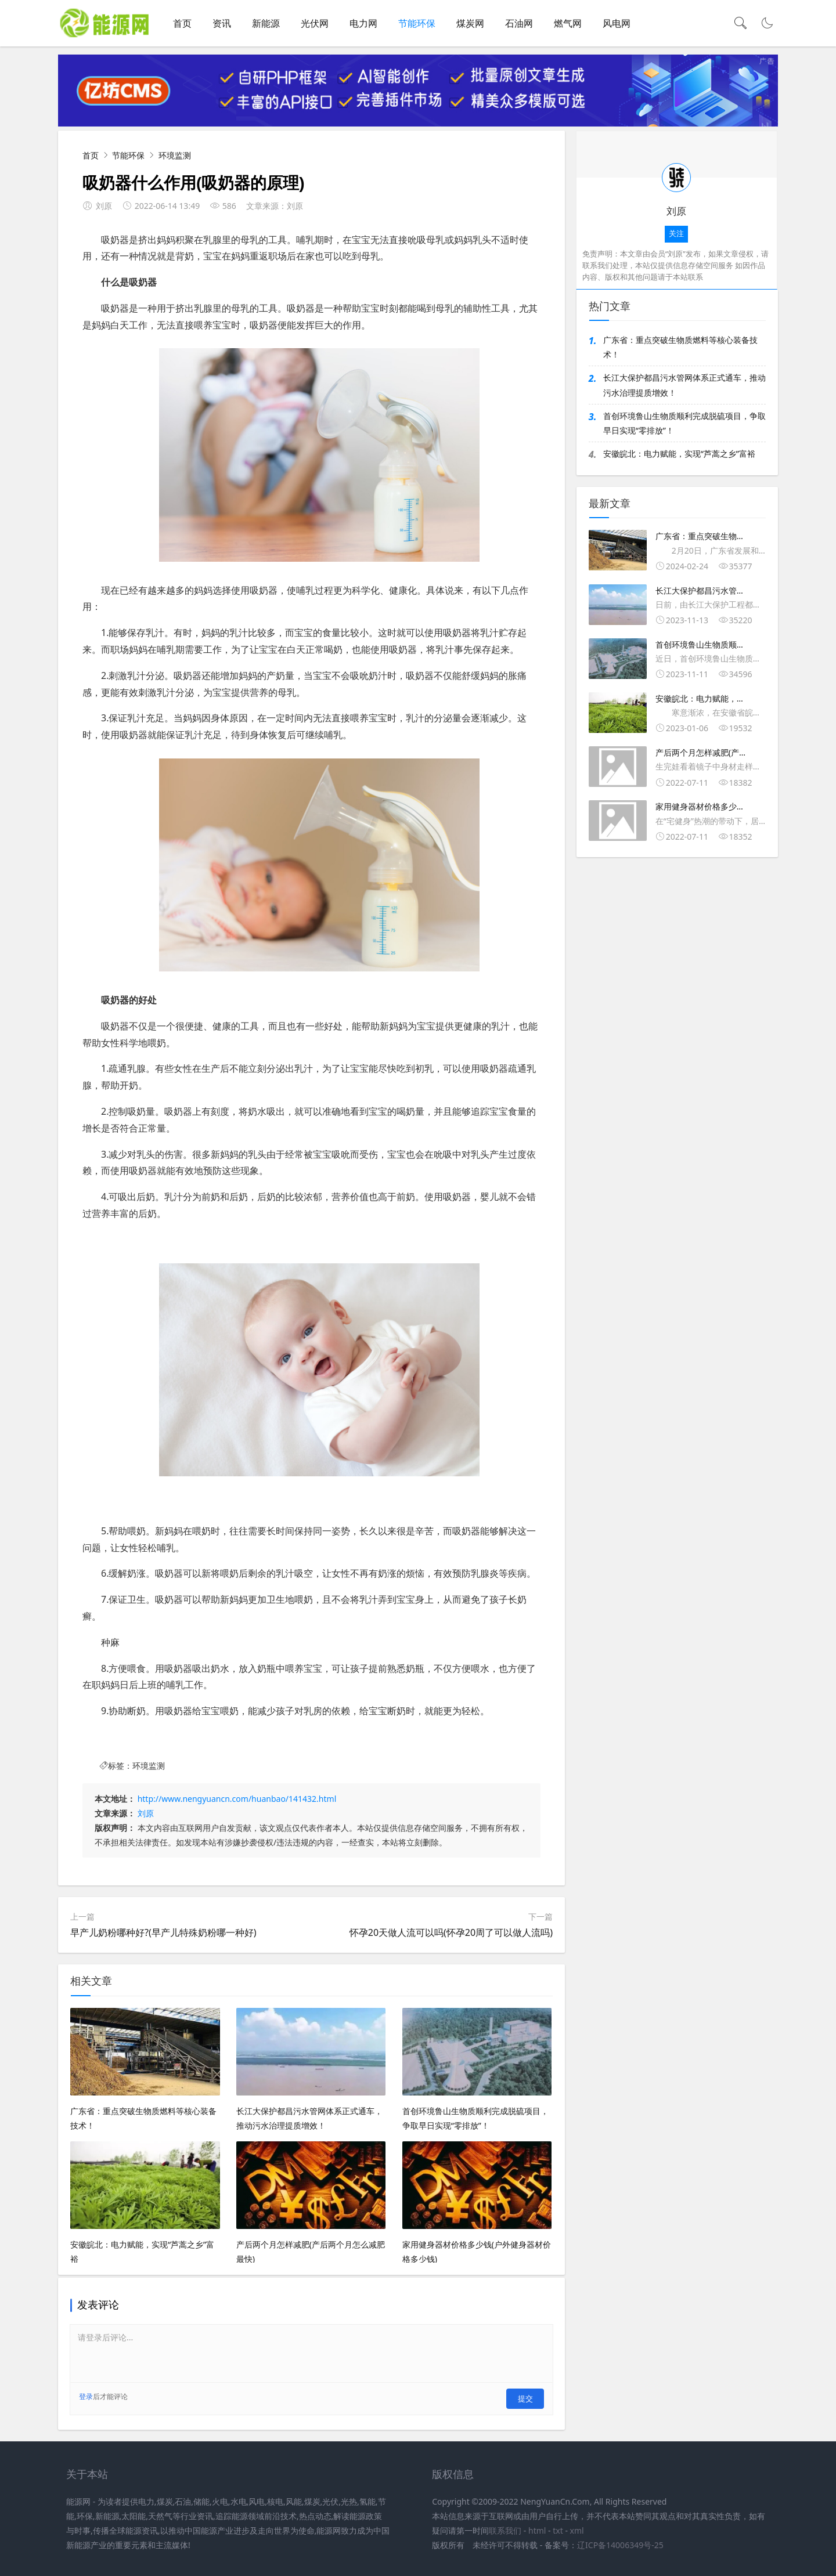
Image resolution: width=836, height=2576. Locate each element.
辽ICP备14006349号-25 (620, 2543)
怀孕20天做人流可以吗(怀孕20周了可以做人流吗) (451, 1937)
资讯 (221, 23)
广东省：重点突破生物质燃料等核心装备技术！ (680, 351)
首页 (182, 23)
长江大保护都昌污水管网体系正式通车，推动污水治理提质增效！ (684, 390)
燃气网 (568, 23)
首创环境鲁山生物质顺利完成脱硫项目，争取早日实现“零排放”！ (684, 427)
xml (577, 2528)
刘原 (146, 1817)
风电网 (616, 23)
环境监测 (174, 159)
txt (558, 2528)
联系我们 (505, 2528)
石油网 (519, 23)
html (537, 2528)
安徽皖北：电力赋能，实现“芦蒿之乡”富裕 (679, 458)
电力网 (363, 23)
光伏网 (315, 23)
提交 (528, 2400)
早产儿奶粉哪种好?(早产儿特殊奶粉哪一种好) (163, 1937)
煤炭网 (470, 23)
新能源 (266, 23)
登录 (86, 2401)
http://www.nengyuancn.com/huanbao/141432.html (237, 1803)
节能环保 (416, 23)
